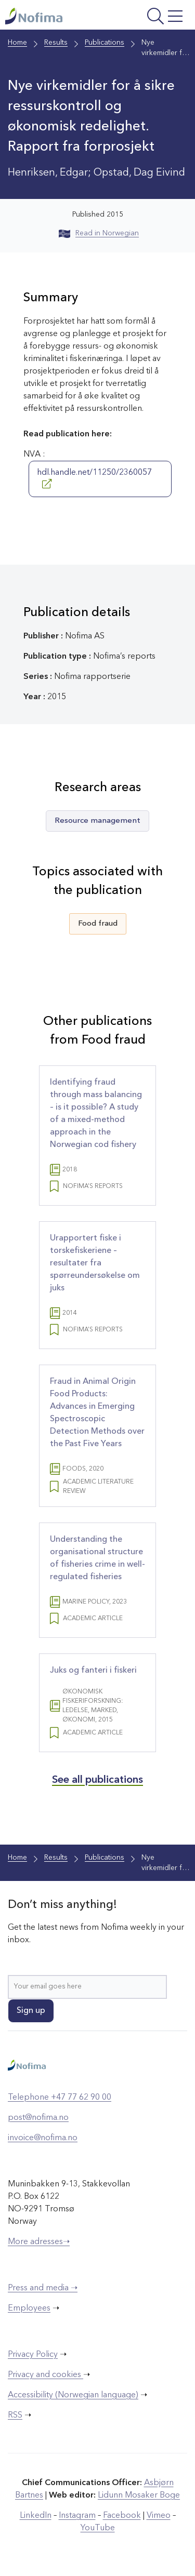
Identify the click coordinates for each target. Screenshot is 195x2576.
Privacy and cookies (45, 2375)
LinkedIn (35, 2516)
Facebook (122, 2516)
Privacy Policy (33, 2355)
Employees (29, 2308)
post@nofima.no (38, 2118)
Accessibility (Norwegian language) (73, 2395)
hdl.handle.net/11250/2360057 (94, 478)
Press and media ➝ (42, 2288)
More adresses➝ (39, 2242)
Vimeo (159, 2516)
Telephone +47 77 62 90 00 (59, 2097)
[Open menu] (153, 17)
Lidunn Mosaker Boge (139, 2495)
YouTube (98, 2528)
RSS (15, 2415)
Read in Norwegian (99, 233)
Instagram (77, 2516)
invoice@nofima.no (42, 2138)
